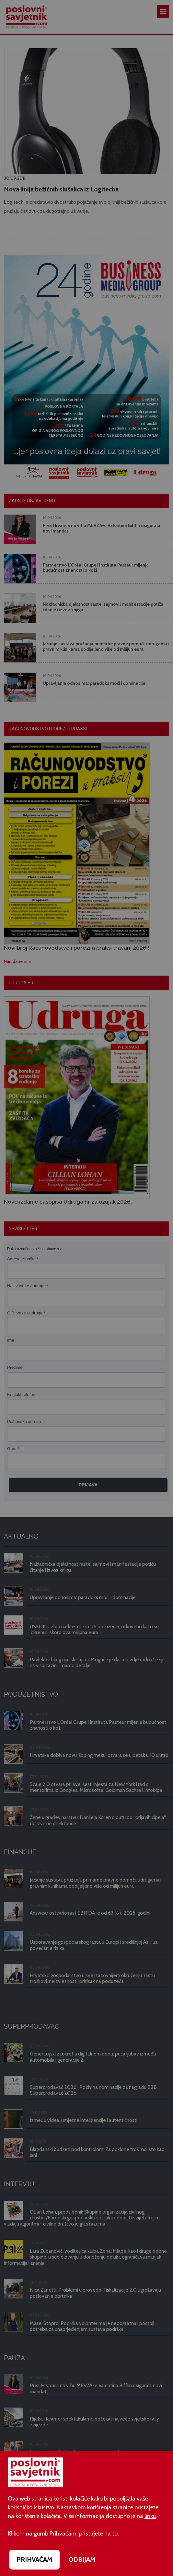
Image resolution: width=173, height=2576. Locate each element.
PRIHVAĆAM (34, 2559)
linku (150, 2516)
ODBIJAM (82, 2559)
